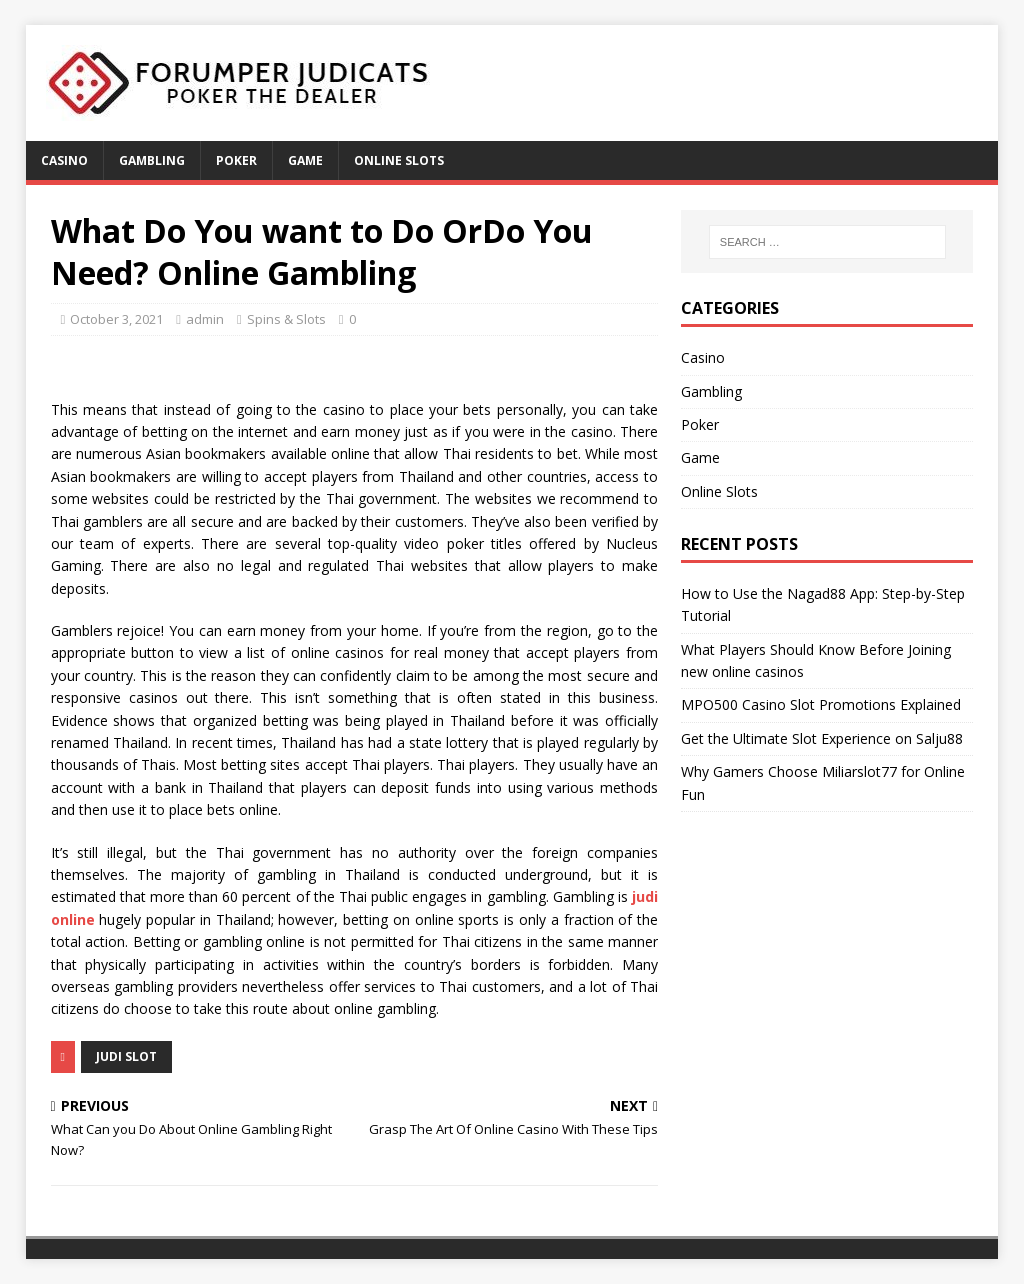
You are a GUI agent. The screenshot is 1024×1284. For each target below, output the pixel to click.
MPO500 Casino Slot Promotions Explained (821, 704)
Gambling (152, 160)
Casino (64, 160)
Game (305, 160)
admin (205, 319)
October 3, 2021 (116, 319)
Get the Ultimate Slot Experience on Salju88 (822, 738)
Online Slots (399, 160)
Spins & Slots (286, 319)
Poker (236, 160)
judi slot (126, 1056)
